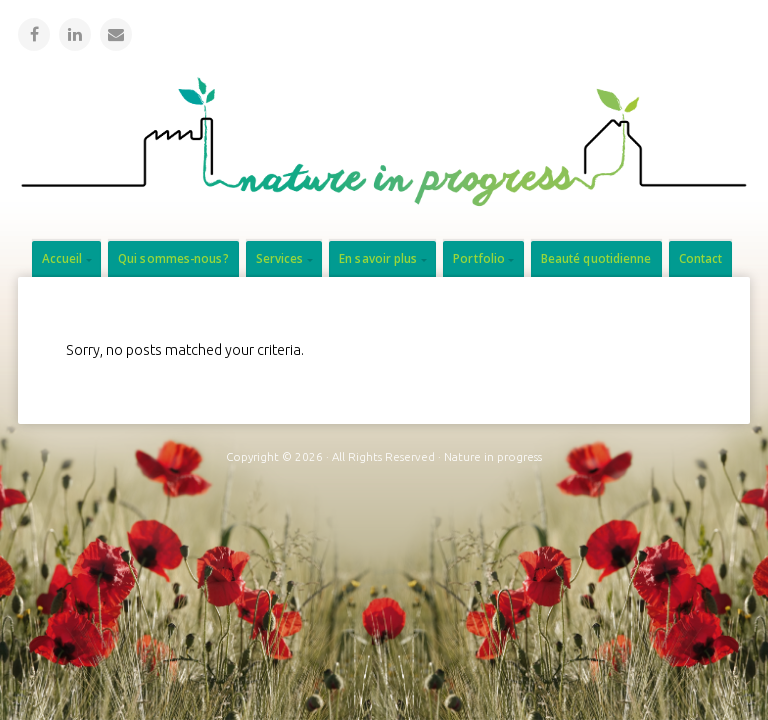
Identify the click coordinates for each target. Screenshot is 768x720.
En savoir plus (378, 258)
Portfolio (479, 258)
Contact (701, 258)
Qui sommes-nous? (173, 258)
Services (280, 258)
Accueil (62, 258)
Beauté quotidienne (596, 258)
